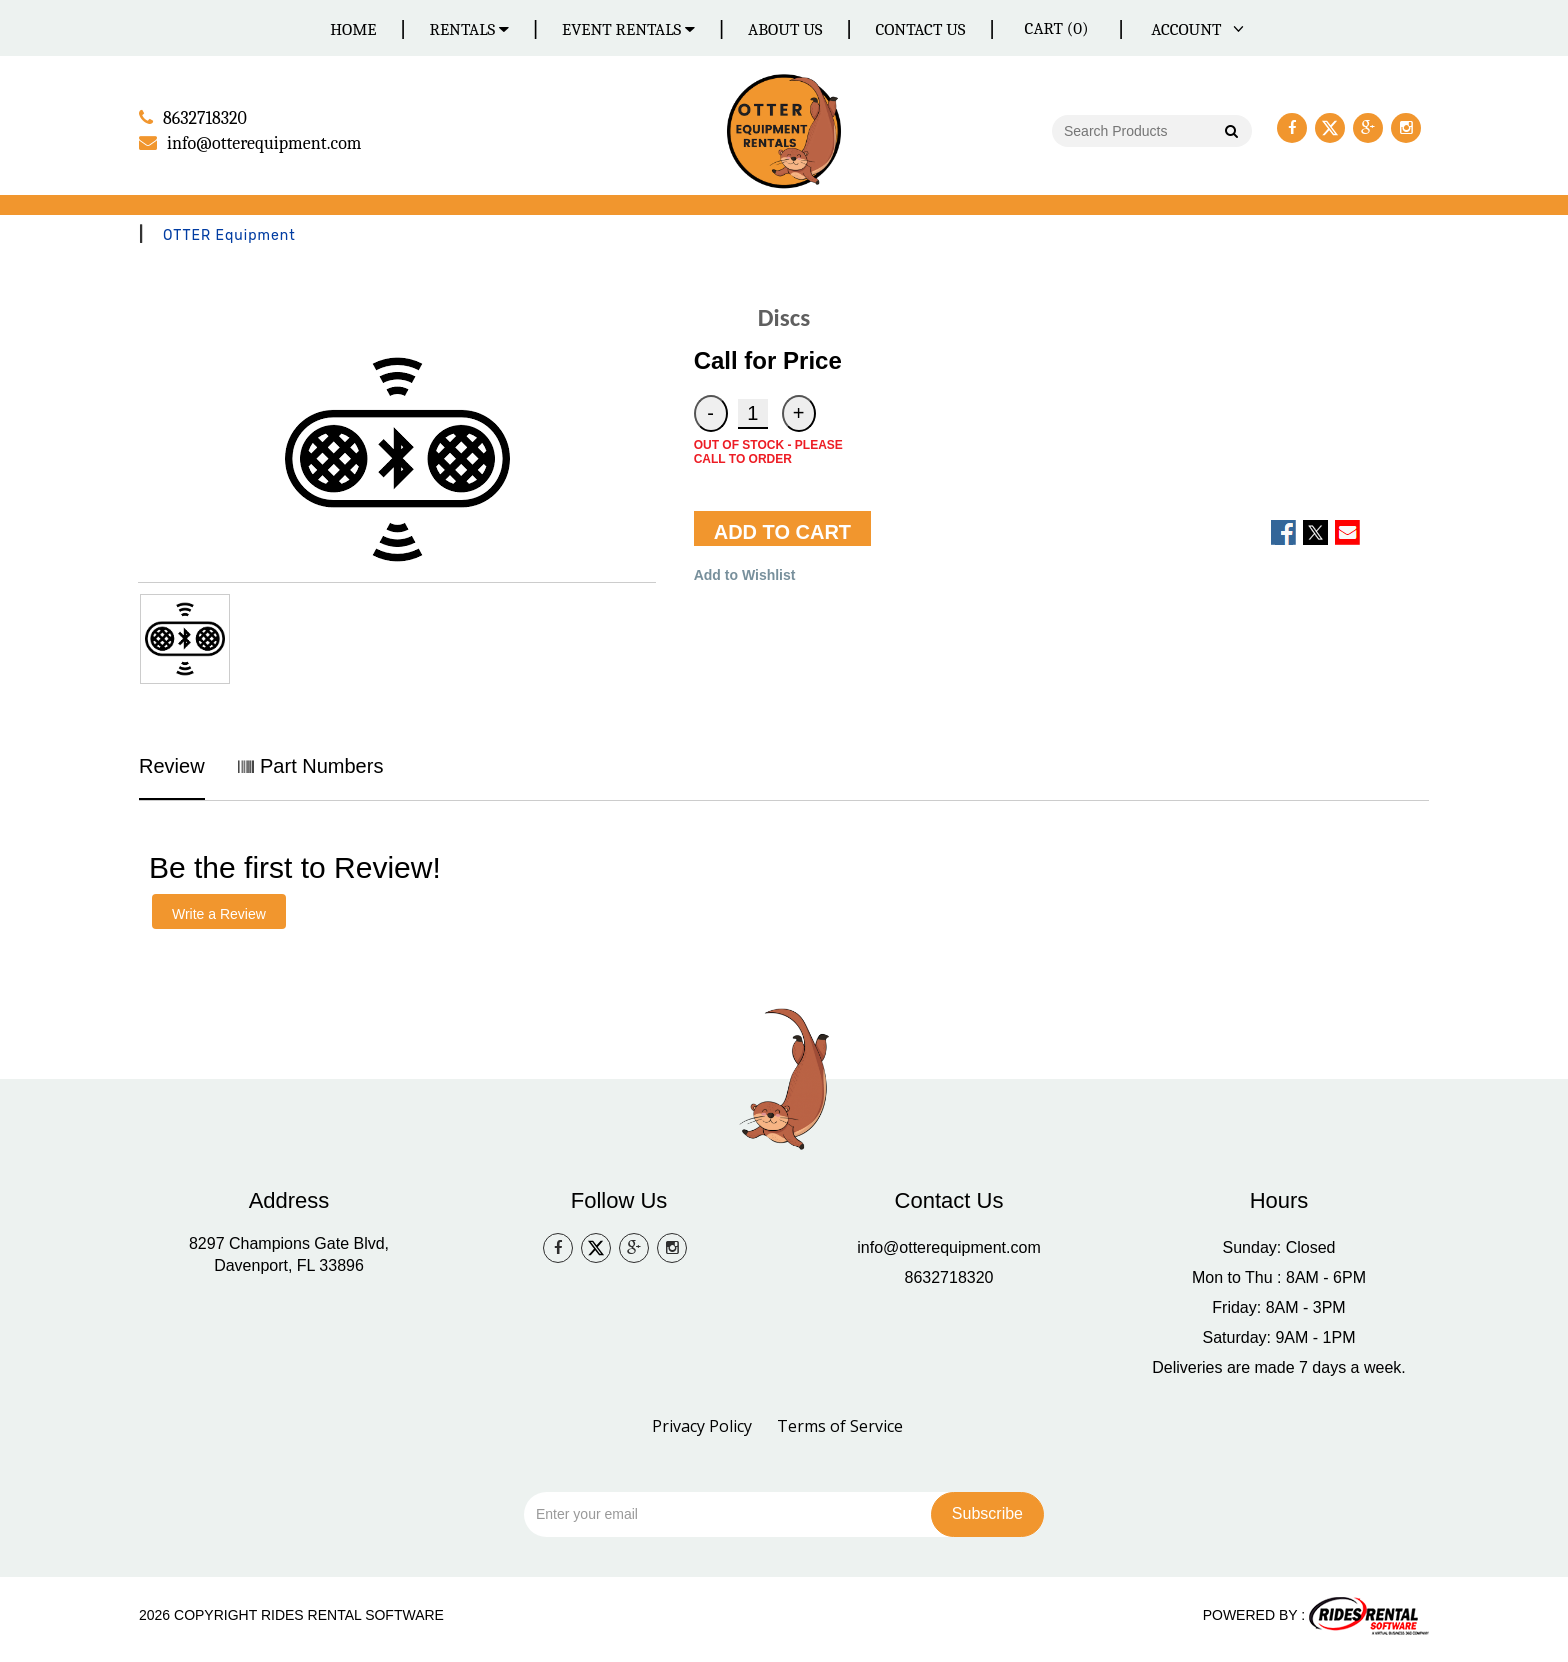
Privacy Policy (702, 1425)
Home (353, 29)
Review (172, 765)
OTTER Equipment (229, 234)
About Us (785, 29)
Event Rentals (628, 29)
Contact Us (920, 29)
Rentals (470, 29)
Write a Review (219, 913)
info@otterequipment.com (948, 1246)
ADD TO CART (782, 531)
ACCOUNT (1194, 29)
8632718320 (949, 1276)
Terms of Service (840, 1425)
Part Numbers (310, 765)
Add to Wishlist (745, 574)
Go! (1230, 132)
